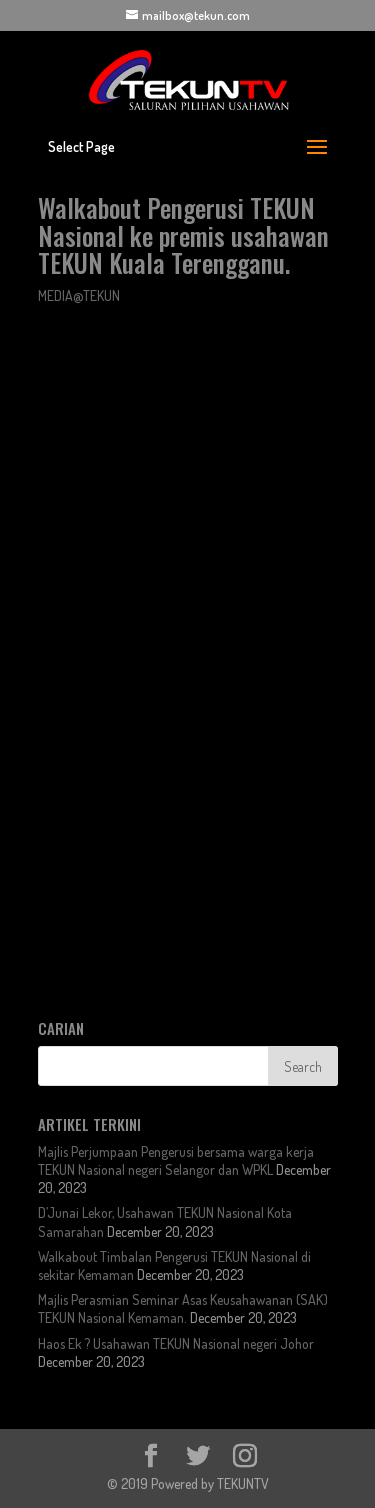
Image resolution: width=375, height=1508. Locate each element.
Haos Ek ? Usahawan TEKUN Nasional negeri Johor (176, 1343)
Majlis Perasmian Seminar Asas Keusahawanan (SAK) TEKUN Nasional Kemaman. (183, 1308)
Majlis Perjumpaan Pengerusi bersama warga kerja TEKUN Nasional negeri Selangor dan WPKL (176, 1160)
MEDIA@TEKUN (79, 295)
